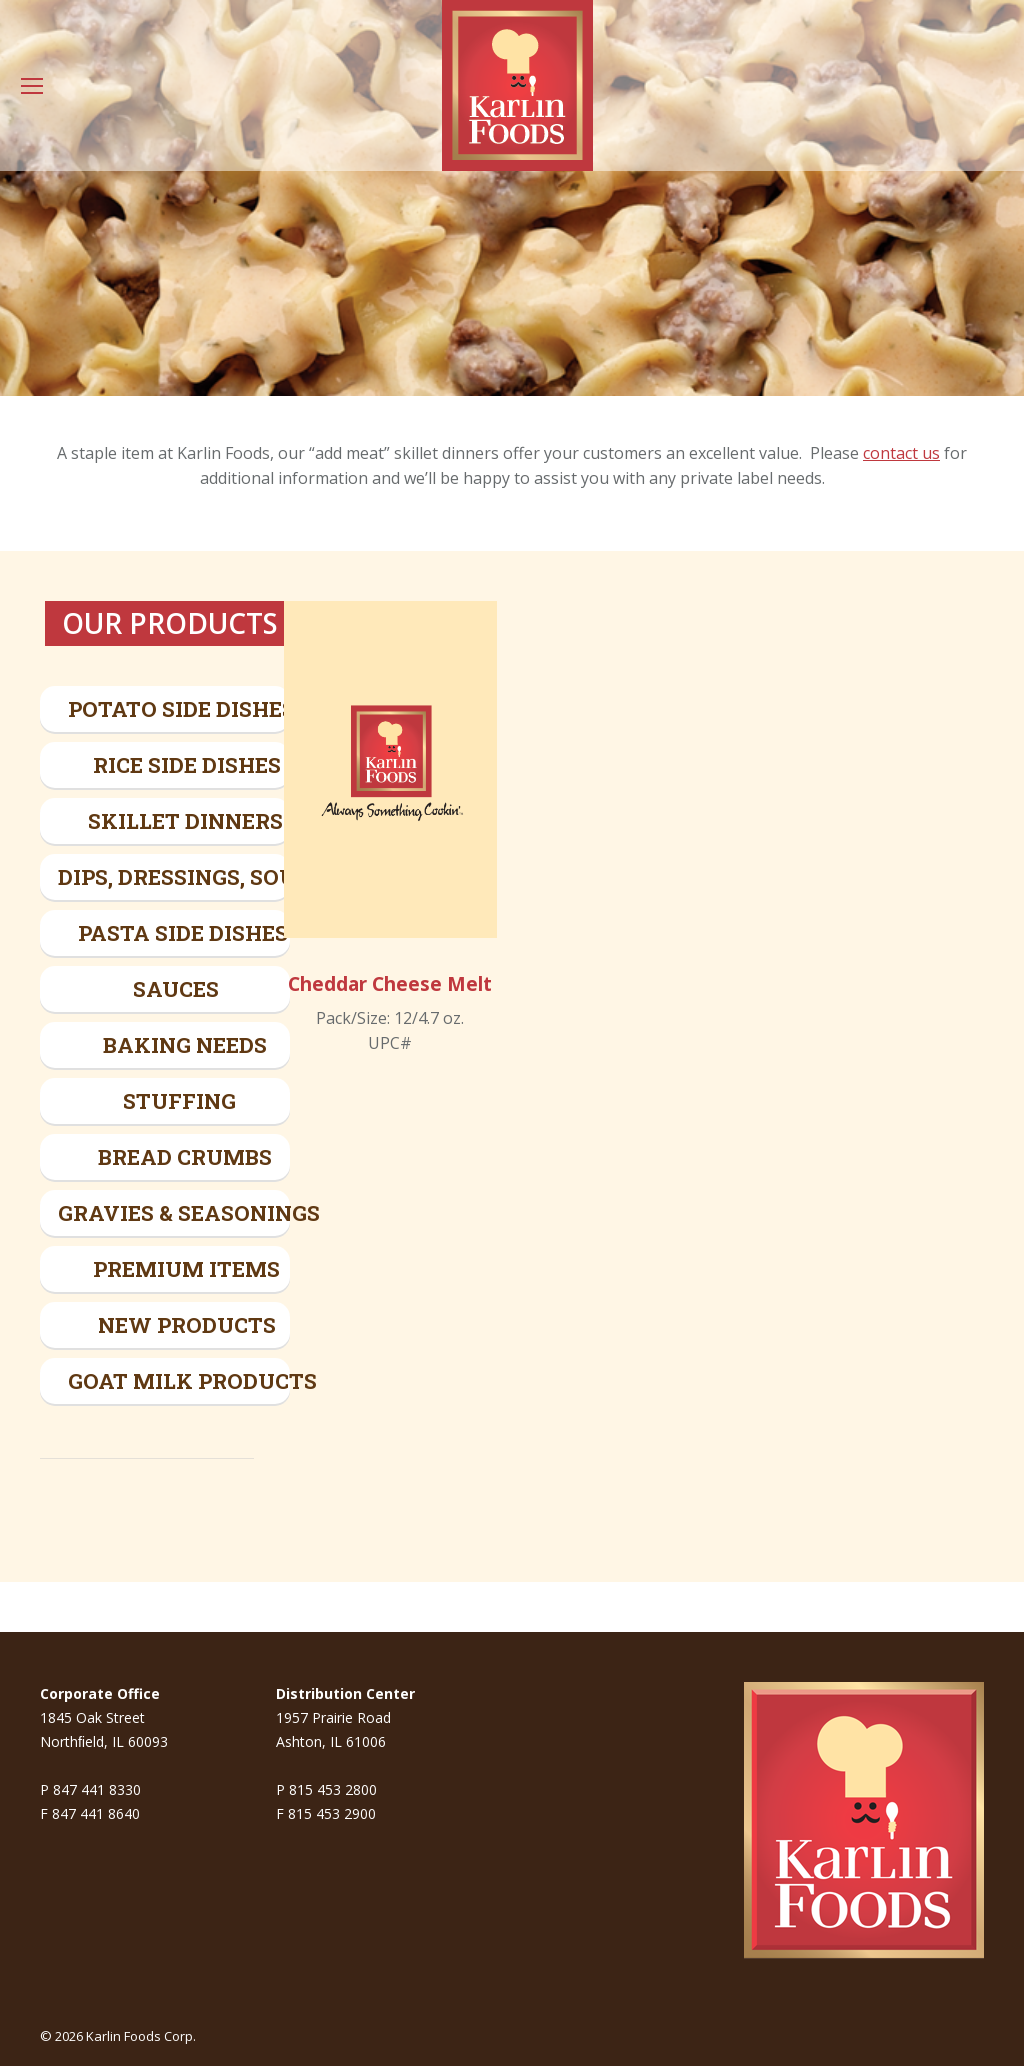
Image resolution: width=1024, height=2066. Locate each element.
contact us (901, 453)
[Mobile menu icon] (32, 86)
